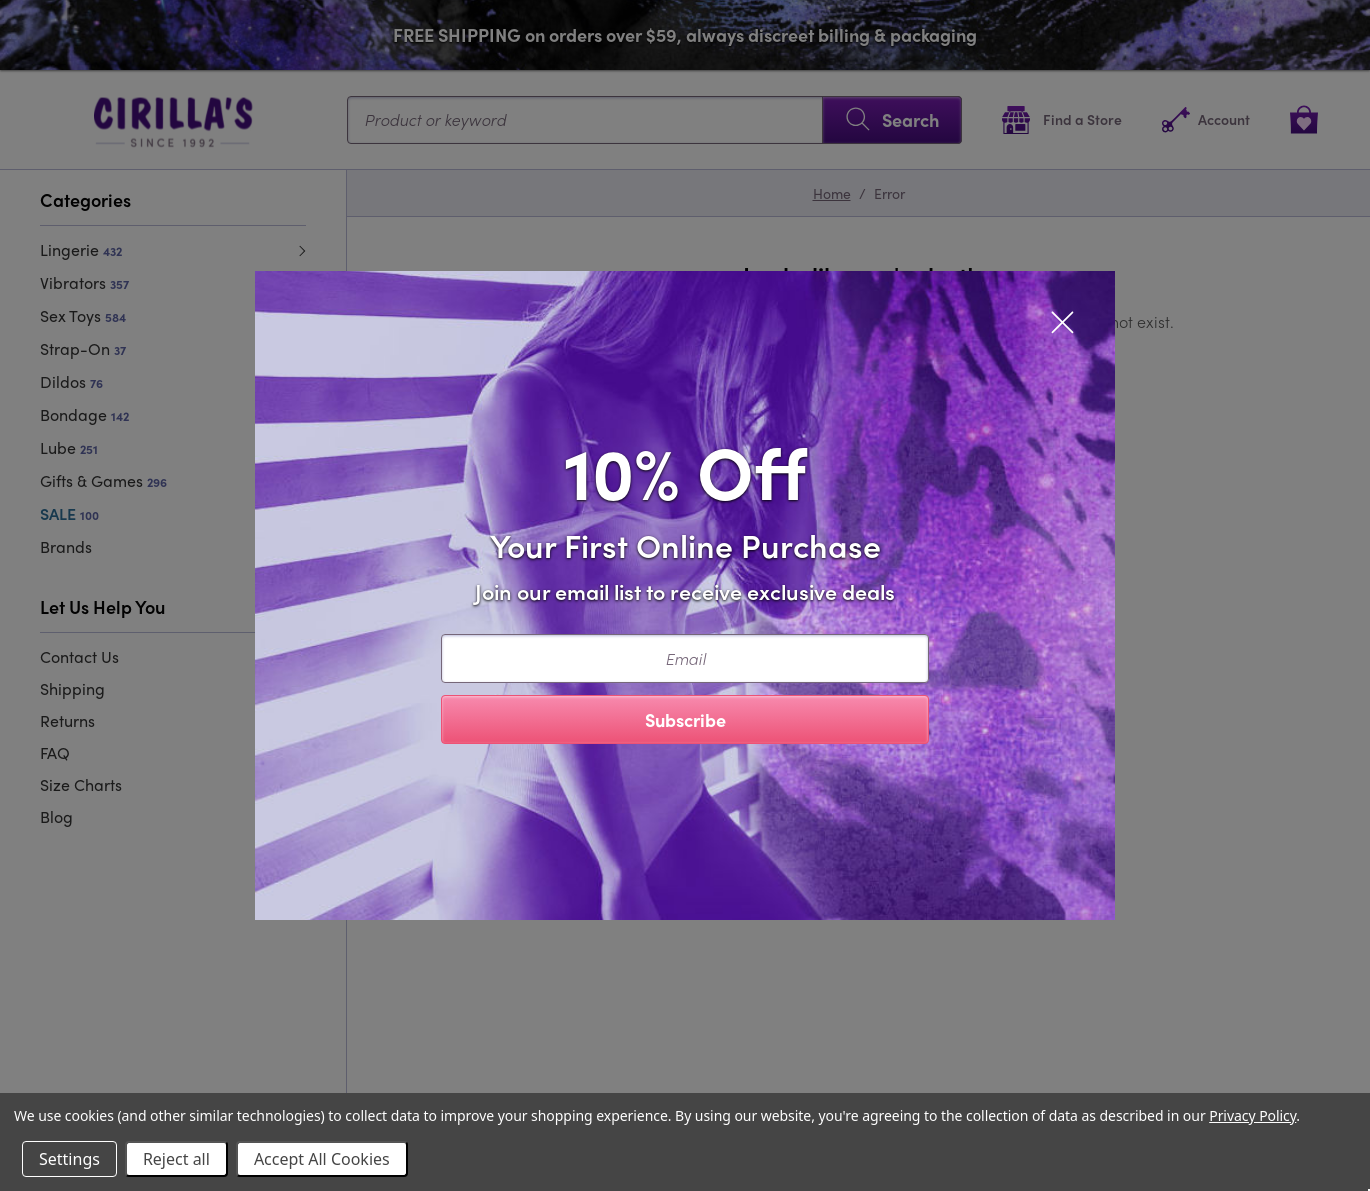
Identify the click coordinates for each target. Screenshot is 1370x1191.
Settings (69, 1159)
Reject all (176, 1159)
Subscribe (685, 719)
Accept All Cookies (322, 1159)
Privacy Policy (1252, 1115)
